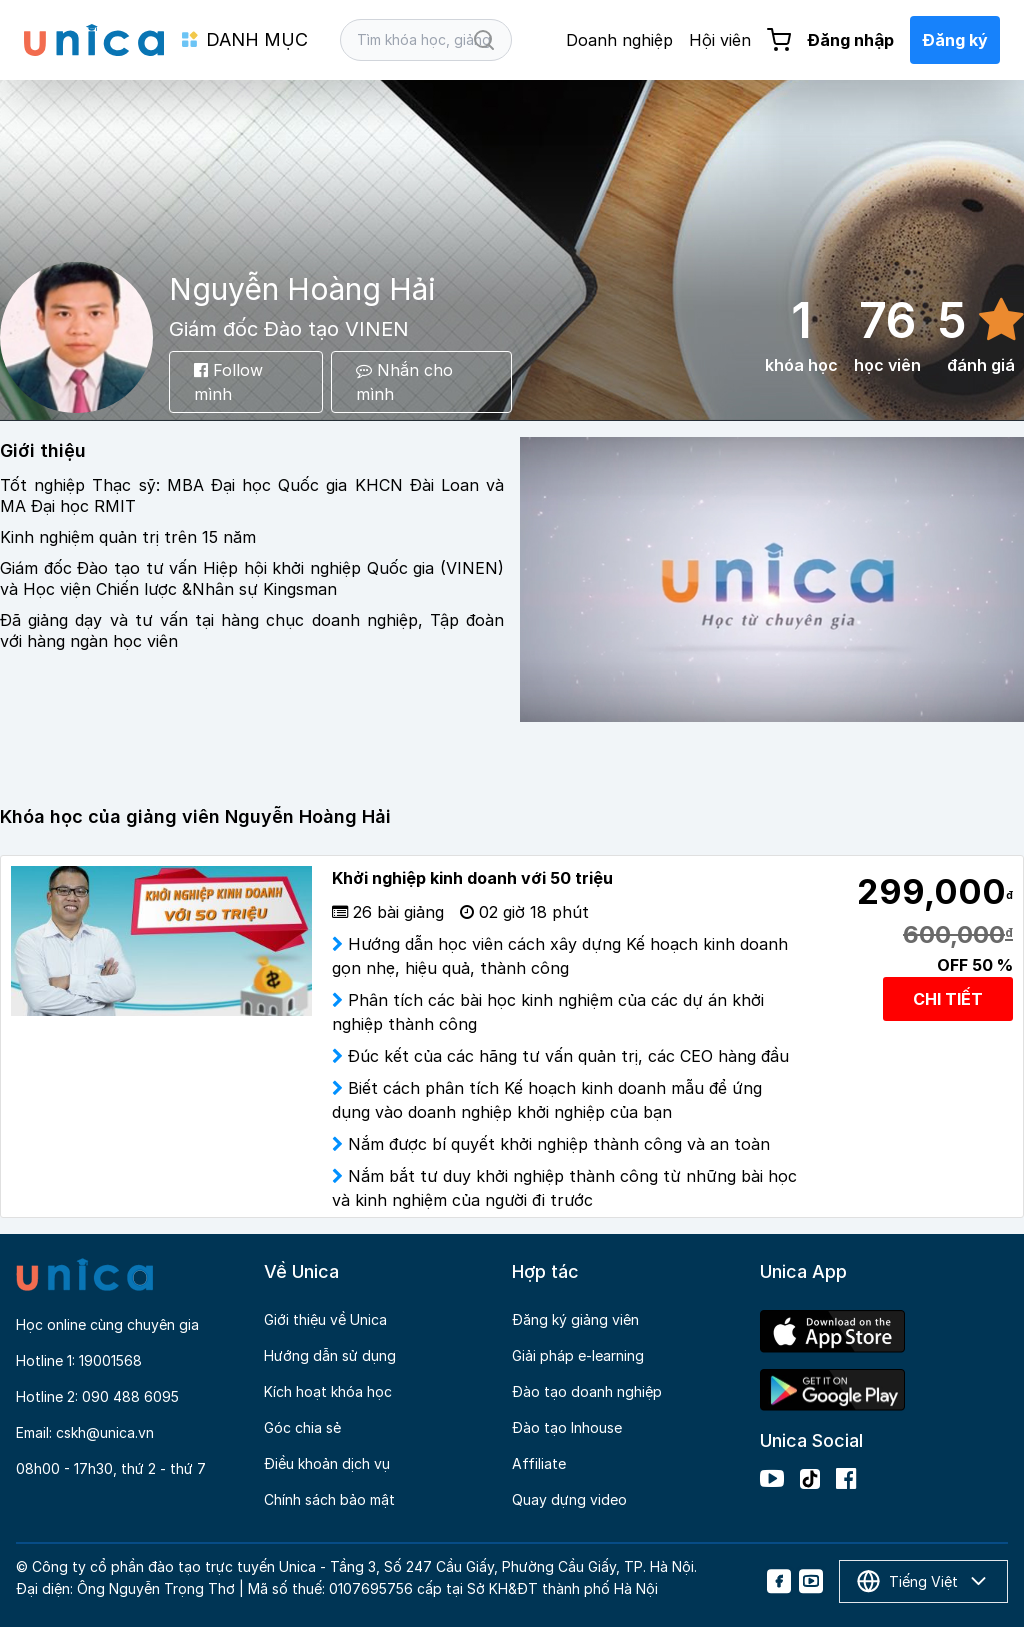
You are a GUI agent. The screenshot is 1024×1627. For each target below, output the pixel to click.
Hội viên (720, 40)
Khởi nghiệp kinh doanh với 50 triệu (472, 878)
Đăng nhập (850, 40)
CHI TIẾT (948, 999)
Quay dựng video (569, 1499)
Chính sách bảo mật (329, 1499)
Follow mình (228, 382)
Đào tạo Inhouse (567, 1427)
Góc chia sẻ (302, 1427)
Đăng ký (955, 40)
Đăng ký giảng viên (575, 1319)
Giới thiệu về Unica (325, 1319)
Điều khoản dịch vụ (327, 1463)
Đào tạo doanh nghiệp (587, 1391)
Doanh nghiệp (619, 40)
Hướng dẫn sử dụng (330, 1355)
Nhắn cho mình (404, 382)
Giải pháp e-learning (578, 1355)
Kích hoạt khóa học (328, 1391)
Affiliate (539, 1463)
